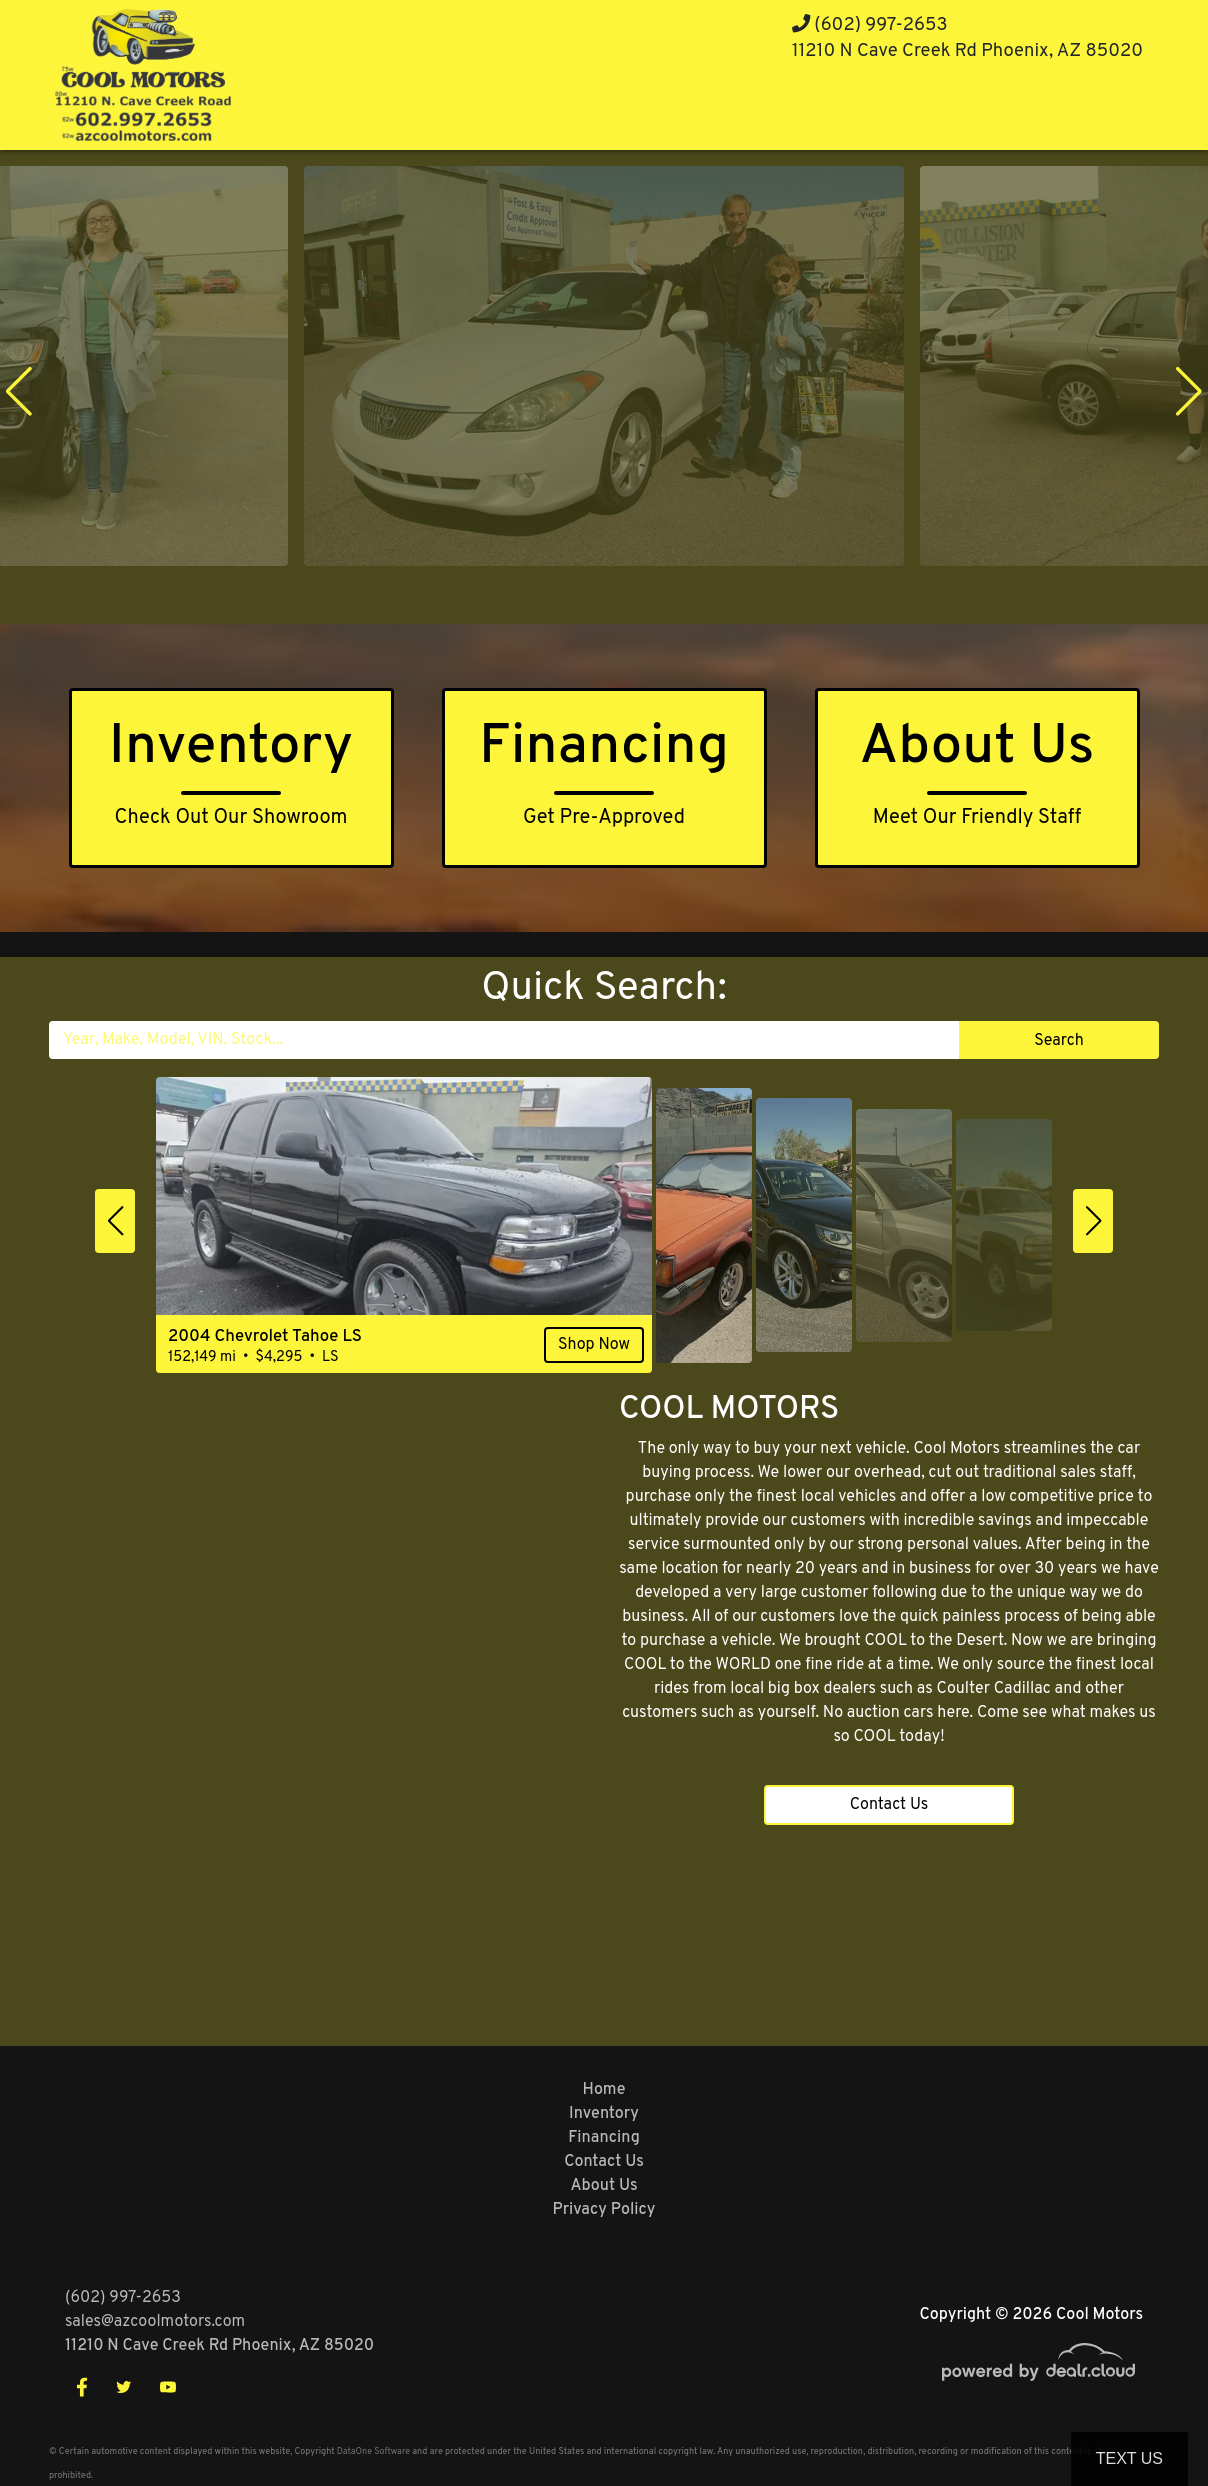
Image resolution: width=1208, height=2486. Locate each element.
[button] (19, 391)
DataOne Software (373, 2451)
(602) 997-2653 (870, 25)
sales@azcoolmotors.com (155, 2322)
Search (1058, 1041)
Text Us (1129, 2458)
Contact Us (889, 1805)
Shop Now (594, 1345)
